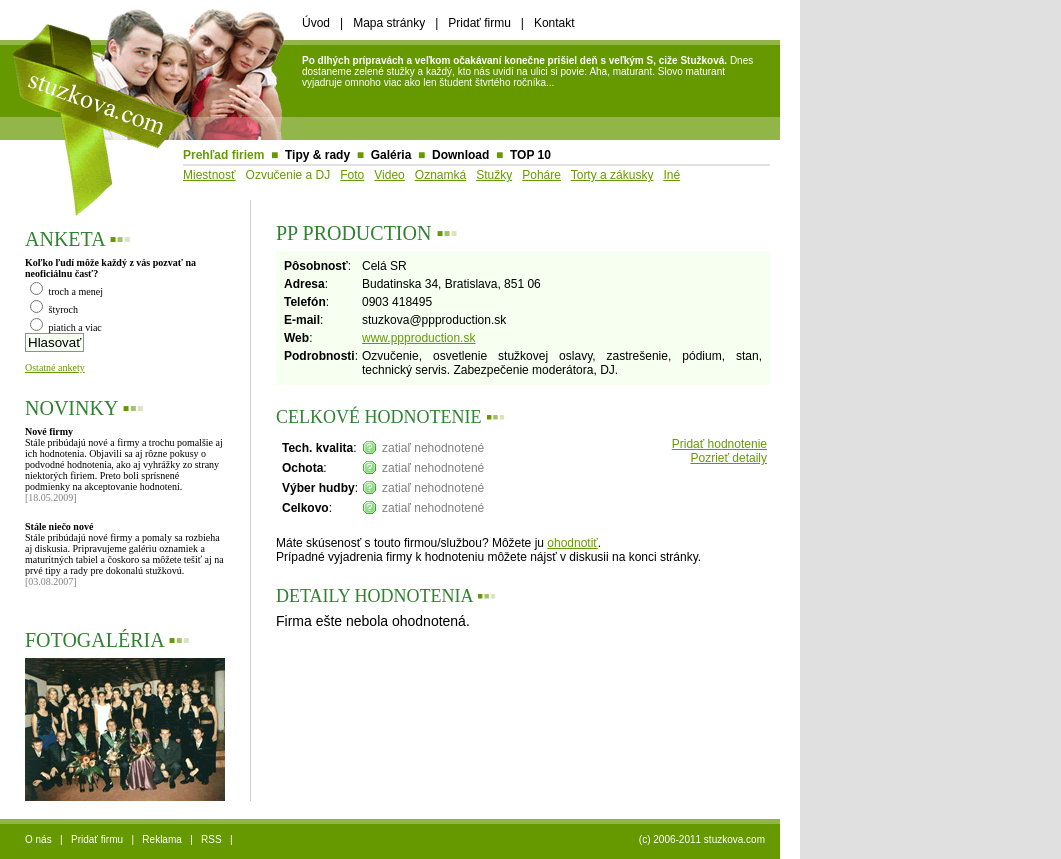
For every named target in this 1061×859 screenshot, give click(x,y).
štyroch (54, 309)
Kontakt (554, 23)
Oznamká (440, 175)
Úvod (316, 23)
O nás (38, 839)
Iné (671, 175)
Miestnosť (209, 175)
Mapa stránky (389, 23)
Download (460, 155)
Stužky (494, 175)
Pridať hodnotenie (719, 444)
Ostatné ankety (55, 367)
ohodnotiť (572, 543)
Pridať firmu (479, 23)
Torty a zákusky (612, 175)
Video (389, 175)
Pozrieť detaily (728, 458)
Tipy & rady (317, 155)
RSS (211, 839)
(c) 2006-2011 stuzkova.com (702, 839)
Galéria (391, 155)
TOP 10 (530, 155)
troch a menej (66, 291)
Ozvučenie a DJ (288, 175)
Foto (352, 175)
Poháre (541, 175)
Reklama (161, 839)
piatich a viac (66, 327)
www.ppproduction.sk (418, 338)
